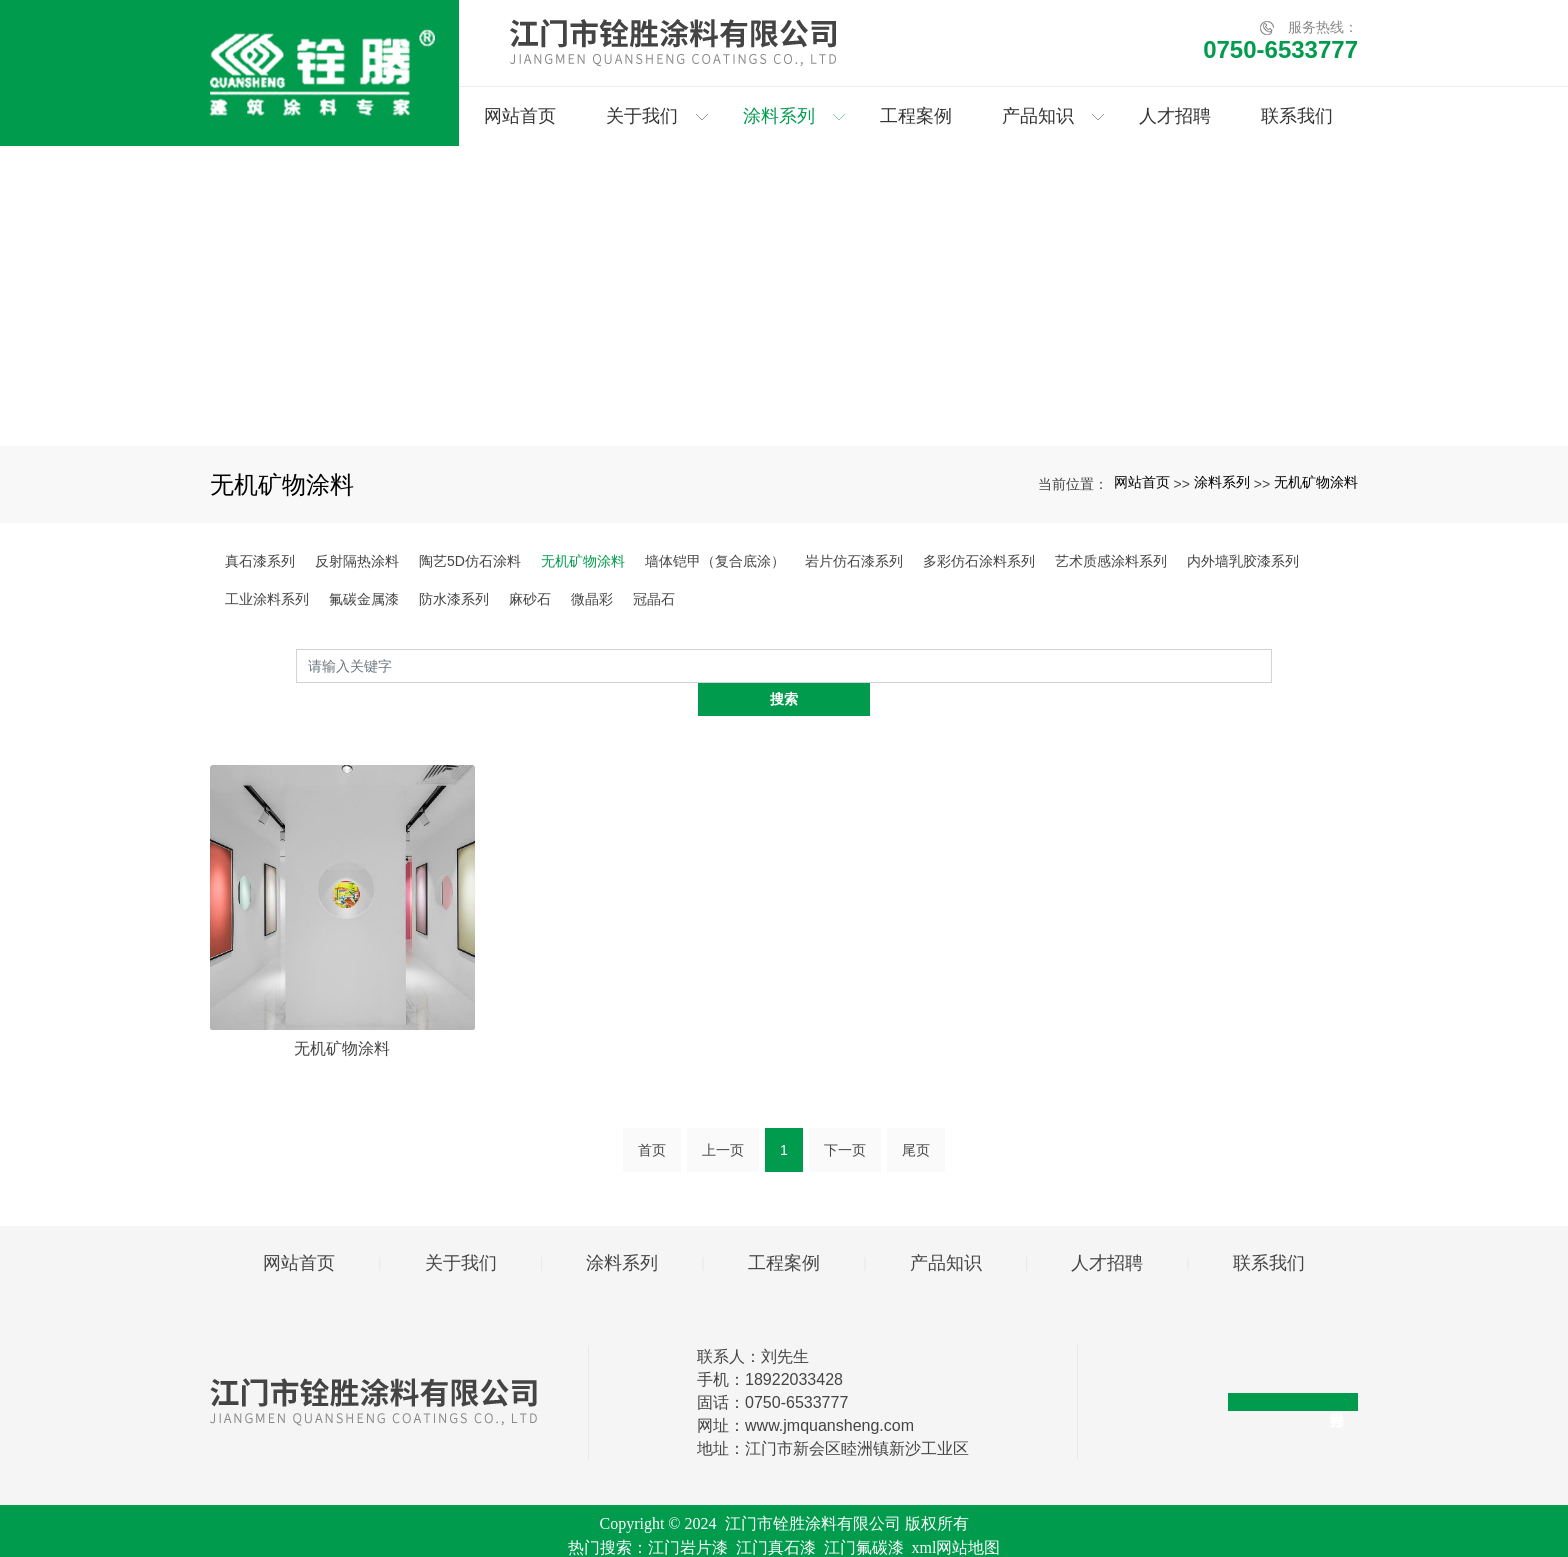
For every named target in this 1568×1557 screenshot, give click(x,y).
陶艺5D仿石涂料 (470, 561)
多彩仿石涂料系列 (979, 561)
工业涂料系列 (267, 599)
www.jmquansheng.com (829, 1391)
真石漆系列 (260, 561)
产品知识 (946, 1229)
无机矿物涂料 (1316, 482)
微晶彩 (592, 599)
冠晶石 (654, 599)
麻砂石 (530, 599)
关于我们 (461, 1229)
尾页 (916, 1116)
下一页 (845, 1116)
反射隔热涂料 (357, 561)
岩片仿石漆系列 (854, 561)
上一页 (723, 1116)
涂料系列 (1222, 482)
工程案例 (784, 1229)
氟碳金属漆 (364, 599)
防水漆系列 (454, 599)
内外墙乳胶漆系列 (1243, 561)
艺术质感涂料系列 (1111, 561)
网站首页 (1142, 482)
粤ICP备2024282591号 (784, 1537)
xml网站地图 (956, 1513)
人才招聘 (1107, 1229)
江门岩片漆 (688, 1513)
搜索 (1272, 665)
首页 (652, 1116)
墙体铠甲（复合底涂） (715, 561)
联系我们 (1269, 1229)
